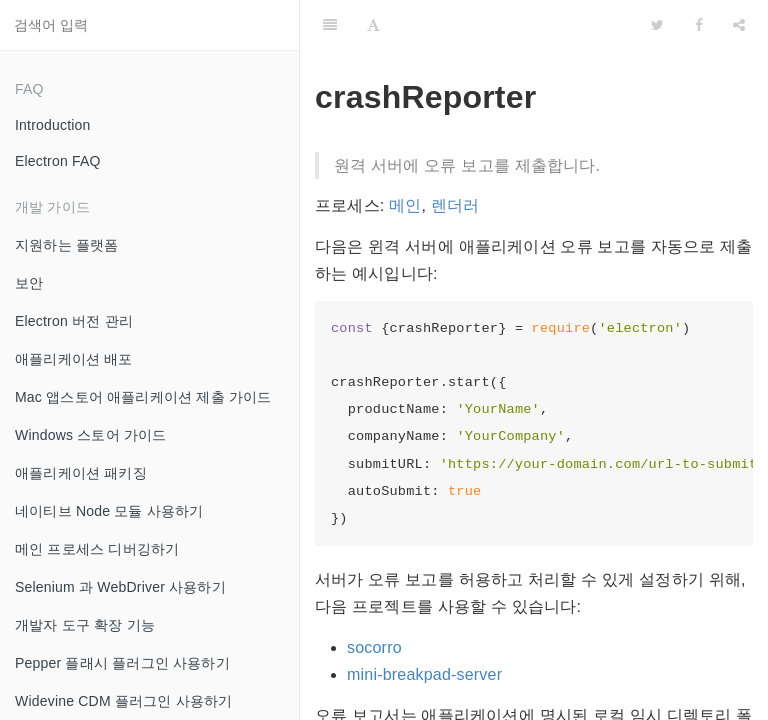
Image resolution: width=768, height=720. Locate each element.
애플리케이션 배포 (74, 359)
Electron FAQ (58, 161)
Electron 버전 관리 (74, 321)
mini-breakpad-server (424, 674)
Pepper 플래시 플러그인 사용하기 (122, 663)
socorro (374, 647)
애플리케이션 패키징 (81, 473)
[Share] (739, 25)
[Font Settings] (373, 25)
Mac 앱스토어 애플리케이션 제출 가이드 (143, 397)
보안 (29, 283)
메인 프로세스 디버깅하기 (97, 549)
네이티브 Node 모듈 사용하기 (109, 511)
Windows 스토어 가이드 (91, 435)
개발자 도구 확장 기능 (85, 625)
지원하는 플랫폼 (67, 245)
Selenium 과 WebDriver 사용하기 (120, 587)
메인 (405, 205)
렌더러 (455, 205)
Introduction (53, 125)
